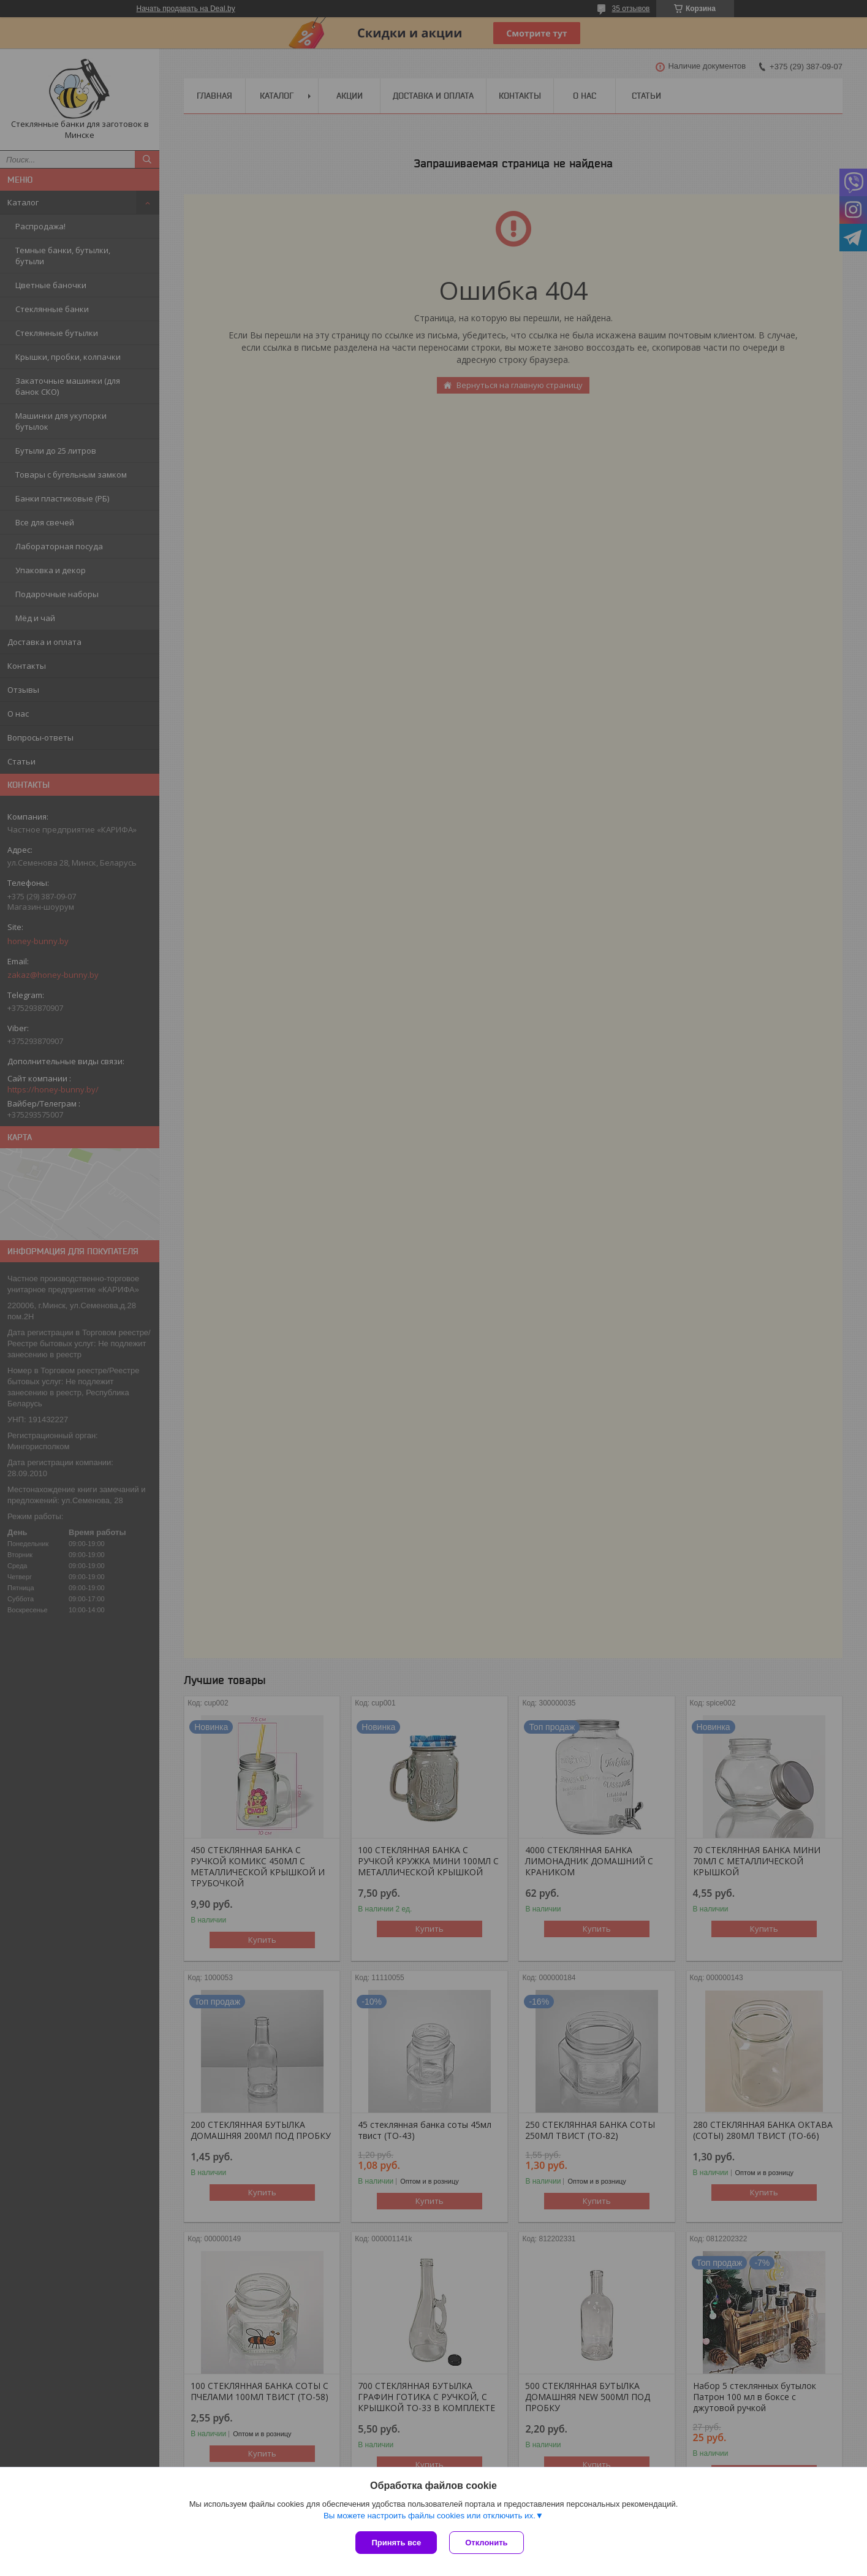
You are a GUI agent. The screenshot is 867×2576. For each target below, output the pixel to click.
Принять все (396, 2542)
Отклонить (486, 2542)
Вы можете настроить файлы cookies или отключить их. (430, 2515)
